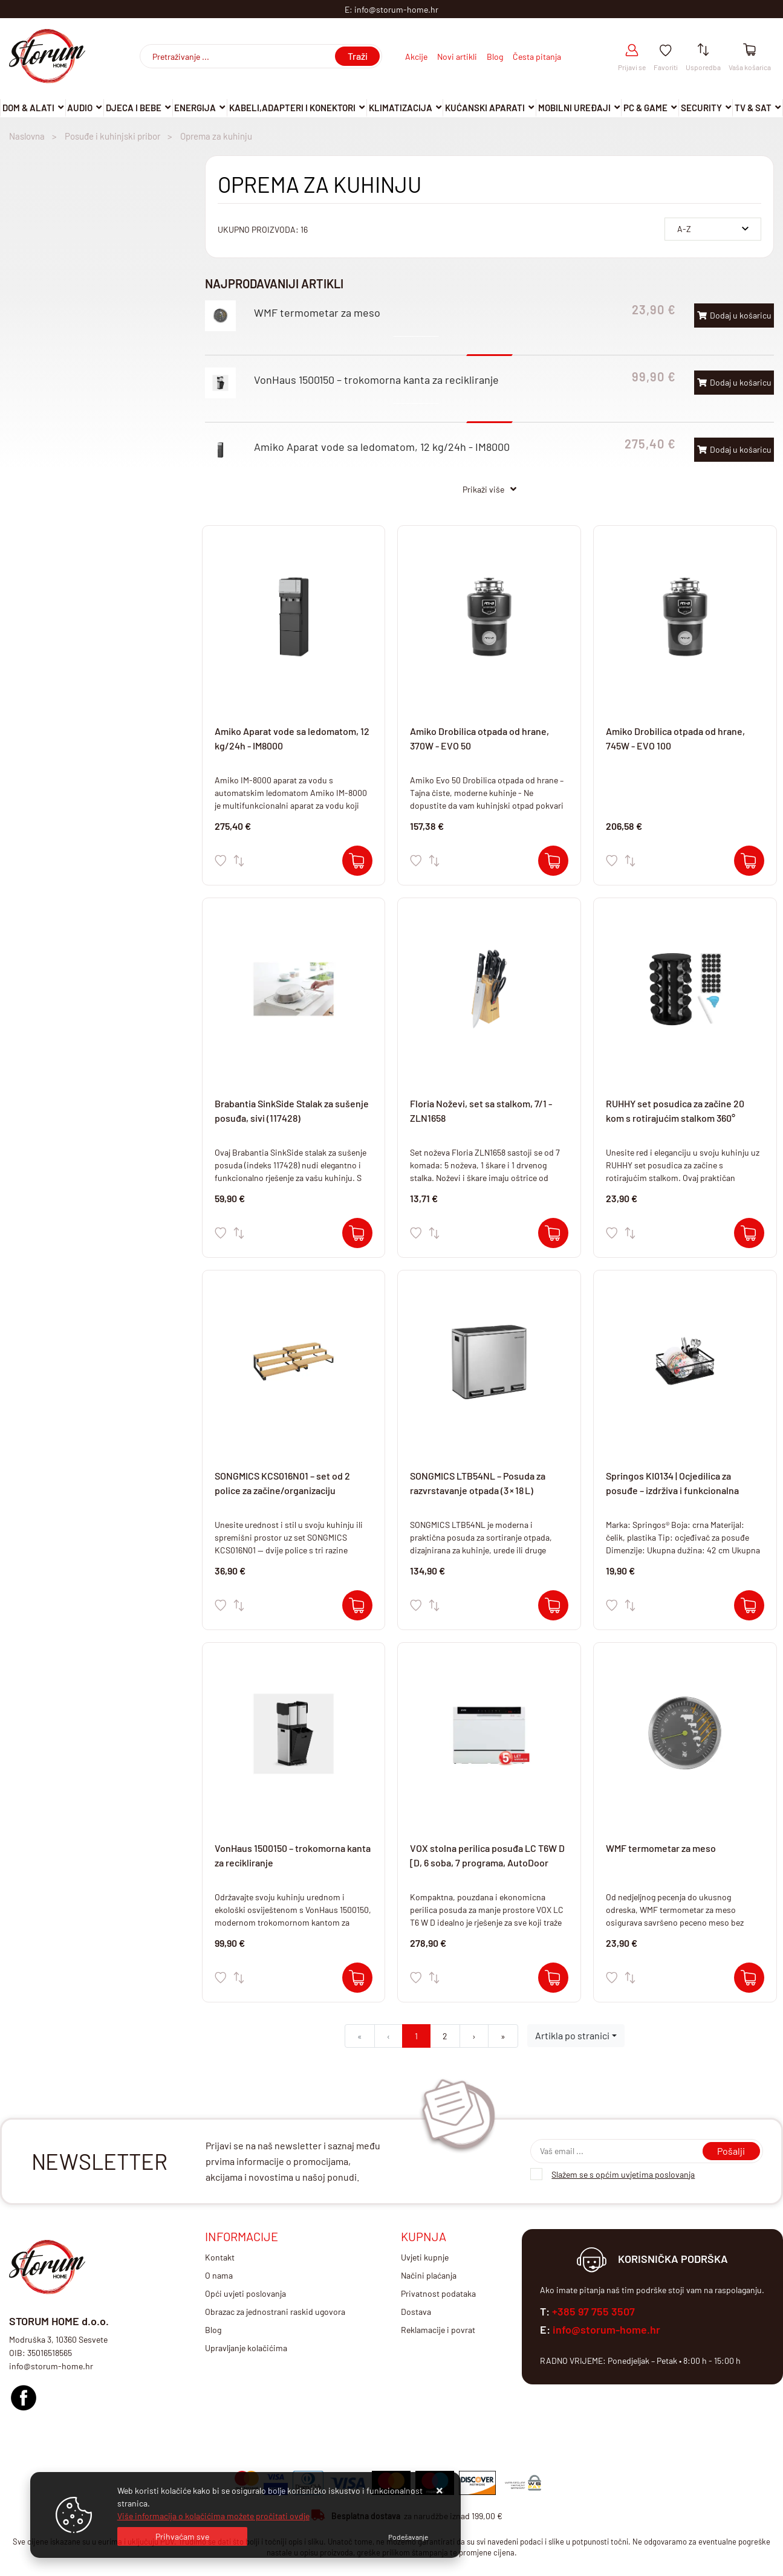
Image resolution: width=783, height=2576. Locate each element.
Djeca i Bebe (133, 107)
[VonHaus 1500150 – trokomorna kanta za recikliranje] (357, 1978)
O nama (219, 2275)
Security (701, 107)
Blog (495, 56)
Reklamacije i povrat (438, 2330)
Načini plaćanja (428, 2275)
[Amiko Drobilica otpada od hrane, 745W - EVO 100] (749, 861)
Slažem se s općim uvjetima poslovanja (623, 2174)
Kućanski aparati (485, 107)
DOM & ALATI (28, 107)
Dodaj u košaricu (734, 315)
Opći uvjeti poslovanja (245, 2293)
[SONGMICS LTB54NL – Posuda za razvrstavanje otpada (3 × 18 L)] (553, 1605)
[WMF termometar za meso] (749, 1978)
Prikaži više (483, 489)
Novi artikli (457, 56)
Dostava (416, 2311)
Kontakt (220, 2257)
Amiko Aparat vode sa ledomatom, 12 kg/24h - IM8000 (382, 446)
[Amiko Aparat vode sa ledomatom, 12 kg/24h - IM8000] (357, 861)
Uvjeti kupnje (425, 2257)
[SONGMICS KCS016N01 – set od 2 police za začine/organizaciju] (357, 1605)
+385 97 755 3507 (593, 2311)
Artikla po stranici (572, 2035)
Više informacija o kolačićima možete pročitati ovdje (213, 2516)
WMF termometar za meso (317, 312)
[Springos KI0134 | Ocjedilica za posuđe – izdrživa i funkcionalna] (749, 1605)
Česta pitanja (537, 56)
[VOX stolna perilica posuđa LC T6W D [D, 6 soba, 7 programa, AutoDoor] (553, 1978)
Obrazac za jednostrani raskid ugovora (275, 2311)
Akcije (416, 56)
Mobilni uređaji (574, 107)
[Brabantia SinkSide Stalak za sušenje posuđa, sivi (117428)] (357, 1233)
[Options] (408, 2536)
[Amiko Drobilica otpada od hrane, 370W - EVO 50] (553, 861)
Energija (195, 107)
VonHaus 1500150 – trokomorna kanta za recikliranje (376, 379)
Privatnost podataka (438, 2293)
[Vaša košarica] (749, 50)
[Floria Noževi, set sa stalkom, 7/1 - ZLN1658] (553, 1233)
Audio (80, 107)
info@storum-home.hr (606, 2329)
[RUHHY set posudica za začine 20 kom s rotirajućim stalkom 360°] (749, 1233)
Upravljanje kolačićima (246, 2348)
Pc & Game (645, 107)
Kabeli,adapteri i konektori (292, 107)
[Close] (182, 2536)
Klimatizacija (400, 107)
